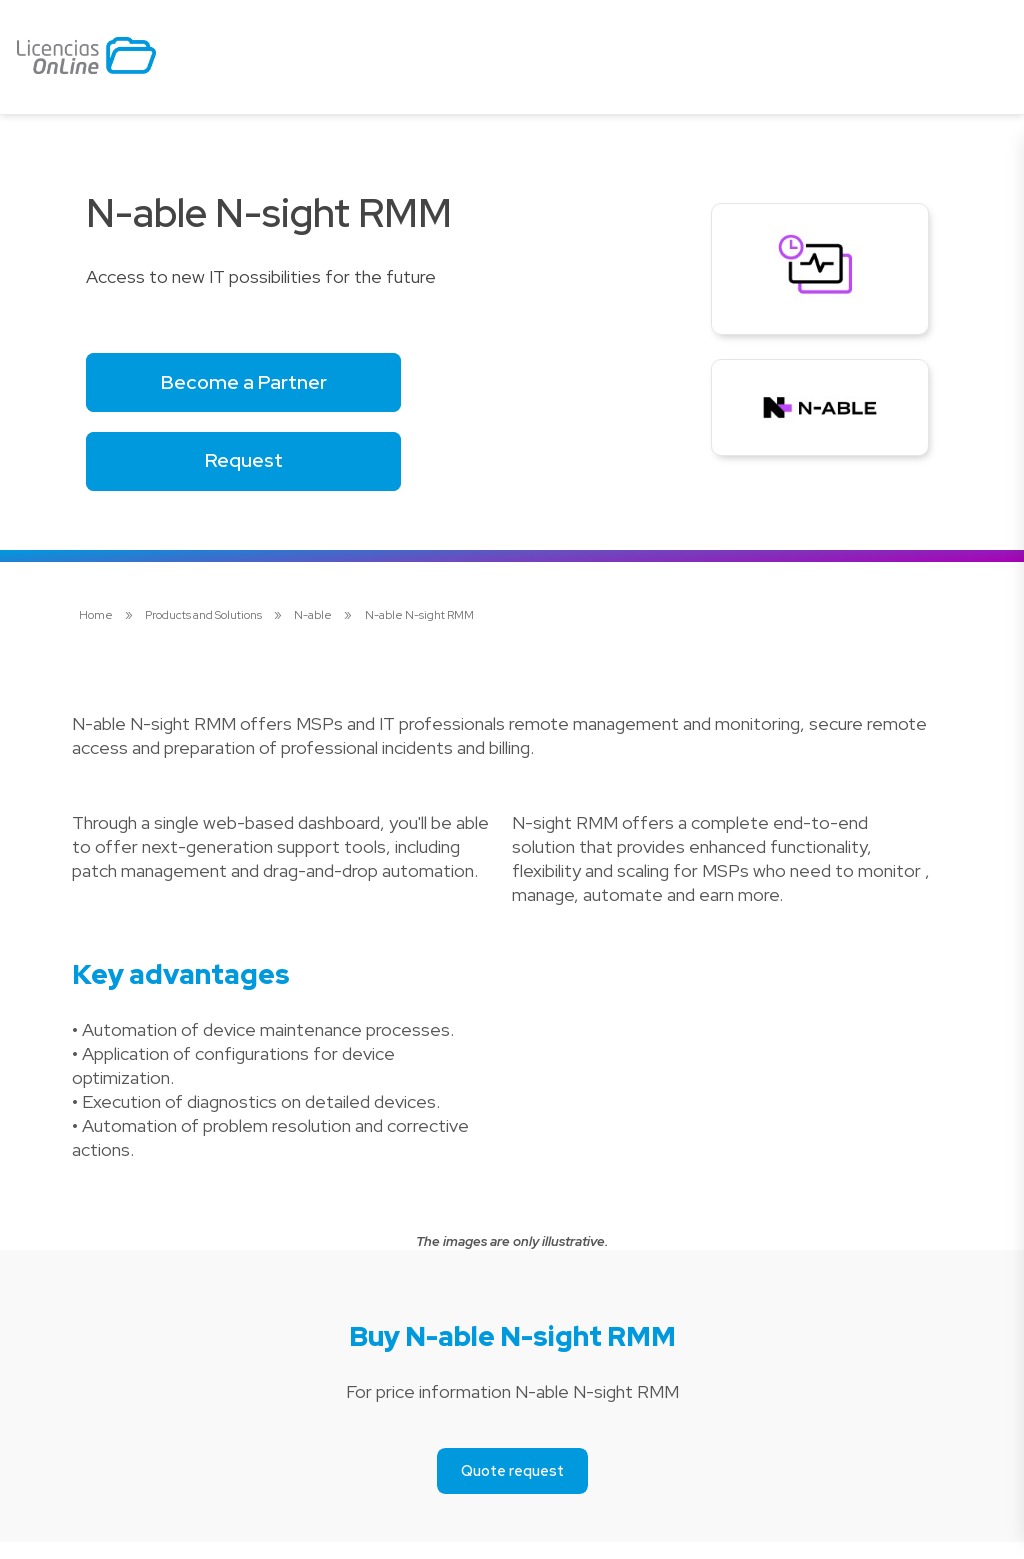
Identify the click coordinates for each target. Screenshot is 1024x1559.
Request (260, 472)
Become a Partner (260, 385)
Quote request (512, 1487)
